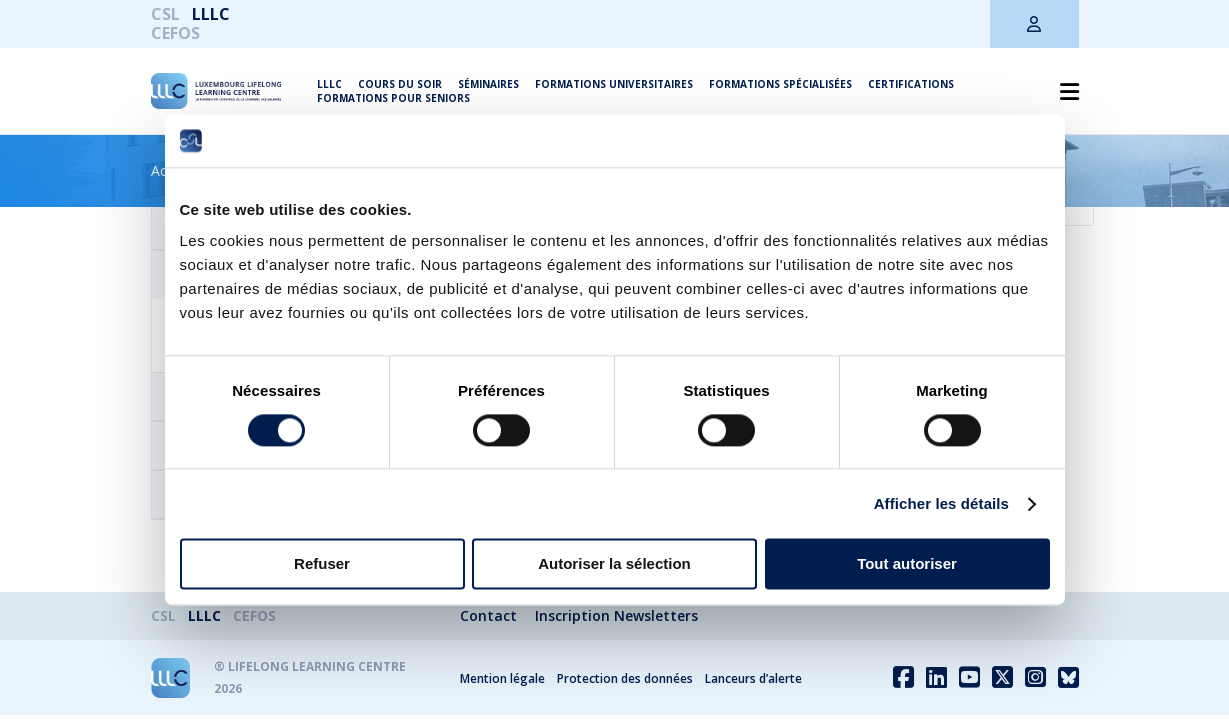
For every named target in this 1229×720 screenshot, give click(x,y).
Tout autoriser (907, 564)
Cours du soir (400, 84)
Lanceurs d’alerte (753, 678)
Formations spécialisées (780, 84)
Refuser (322, 564)
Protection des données (625, 678)
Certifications (911, 84)
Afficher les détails (941, 503)
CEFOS (175, 33)
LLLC (211, 14)
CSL (165, 14)
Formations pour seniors (393, 98)
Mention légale (502, 678)
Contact (488, 615)
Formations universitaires (614, 84)
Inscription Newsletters (616, 615)
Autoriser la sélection (614, 564)
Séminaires (488, 84)
